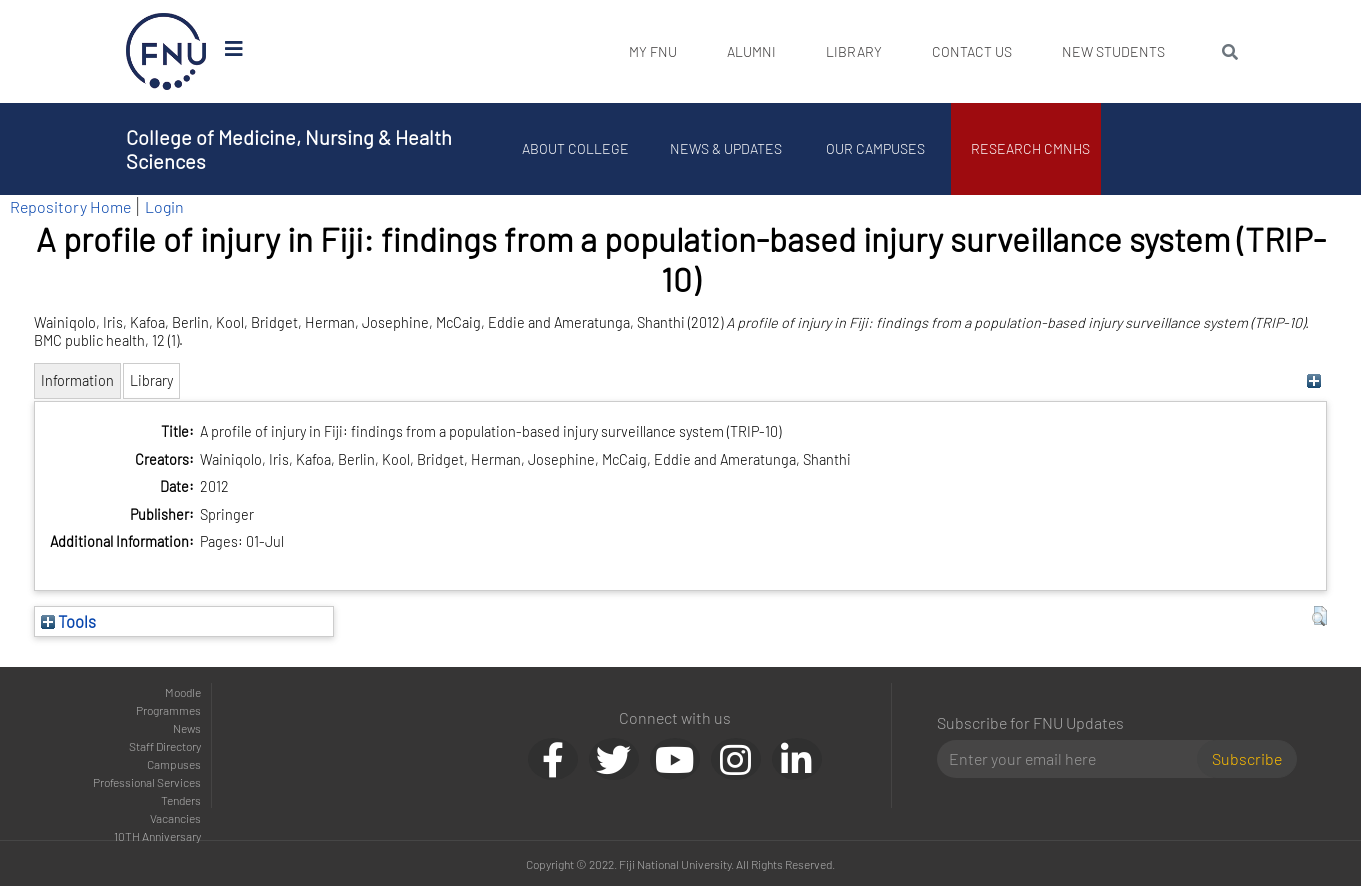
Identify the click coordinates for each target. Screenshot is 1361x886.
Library (854, 51)
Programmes (168, 710)
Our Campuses (875, 148)
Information (77, 380)
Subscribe (1247, 758)
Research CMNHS (1030, 148)
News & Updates (726, 148)
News (187, 728)
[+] (1314, 380)
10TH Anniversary (157, 836)
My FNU (653, 51)
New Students (1113, 51)
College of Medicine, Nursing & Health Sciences (289, 149)
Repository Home (70, 206)
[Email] (1075, 759)
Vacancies (175, 818)
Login (164, 206)
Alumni (751, 51)
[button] (1319, 616)
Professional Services (147, 782)
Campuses (174, 764)
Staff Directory (165, 746)
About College (575, 148)
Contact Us (972, 51)
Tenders (181, 800)
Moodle (183, 692)
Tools (68, 621)
